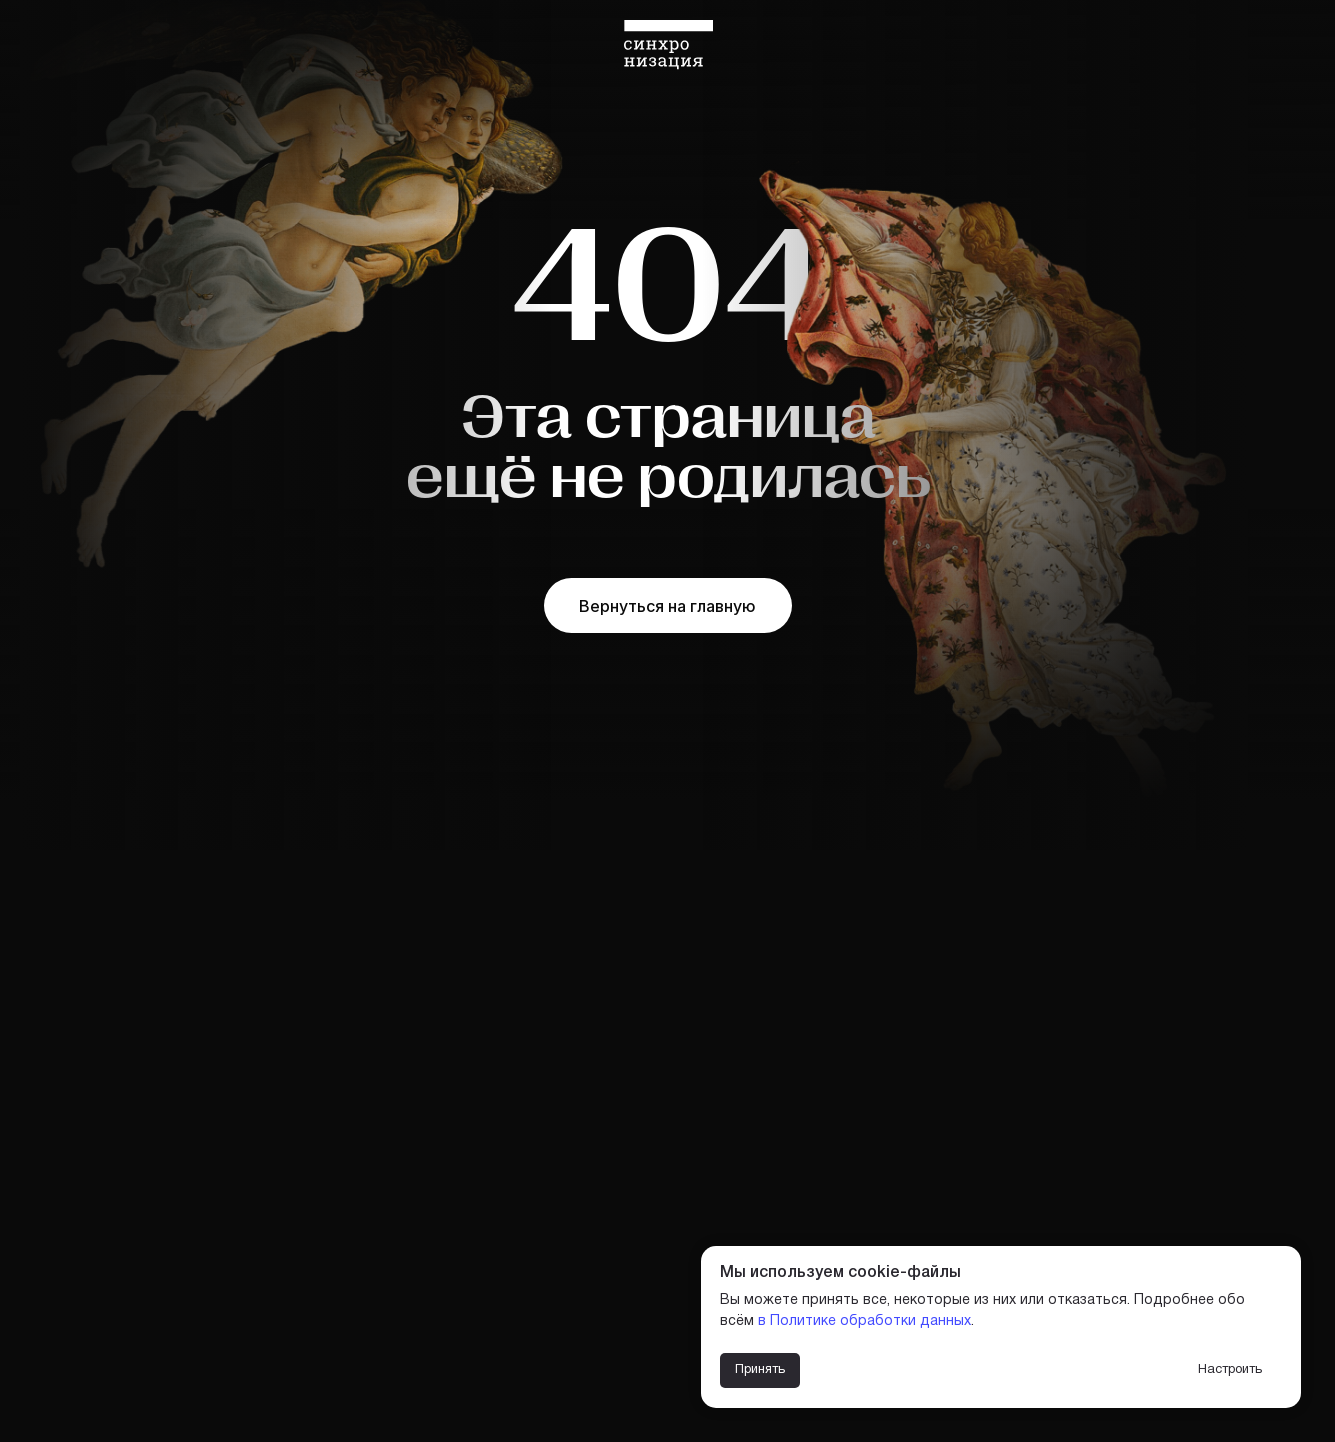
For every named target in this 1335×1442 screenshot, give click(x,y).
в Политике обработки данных (864, 1321)
